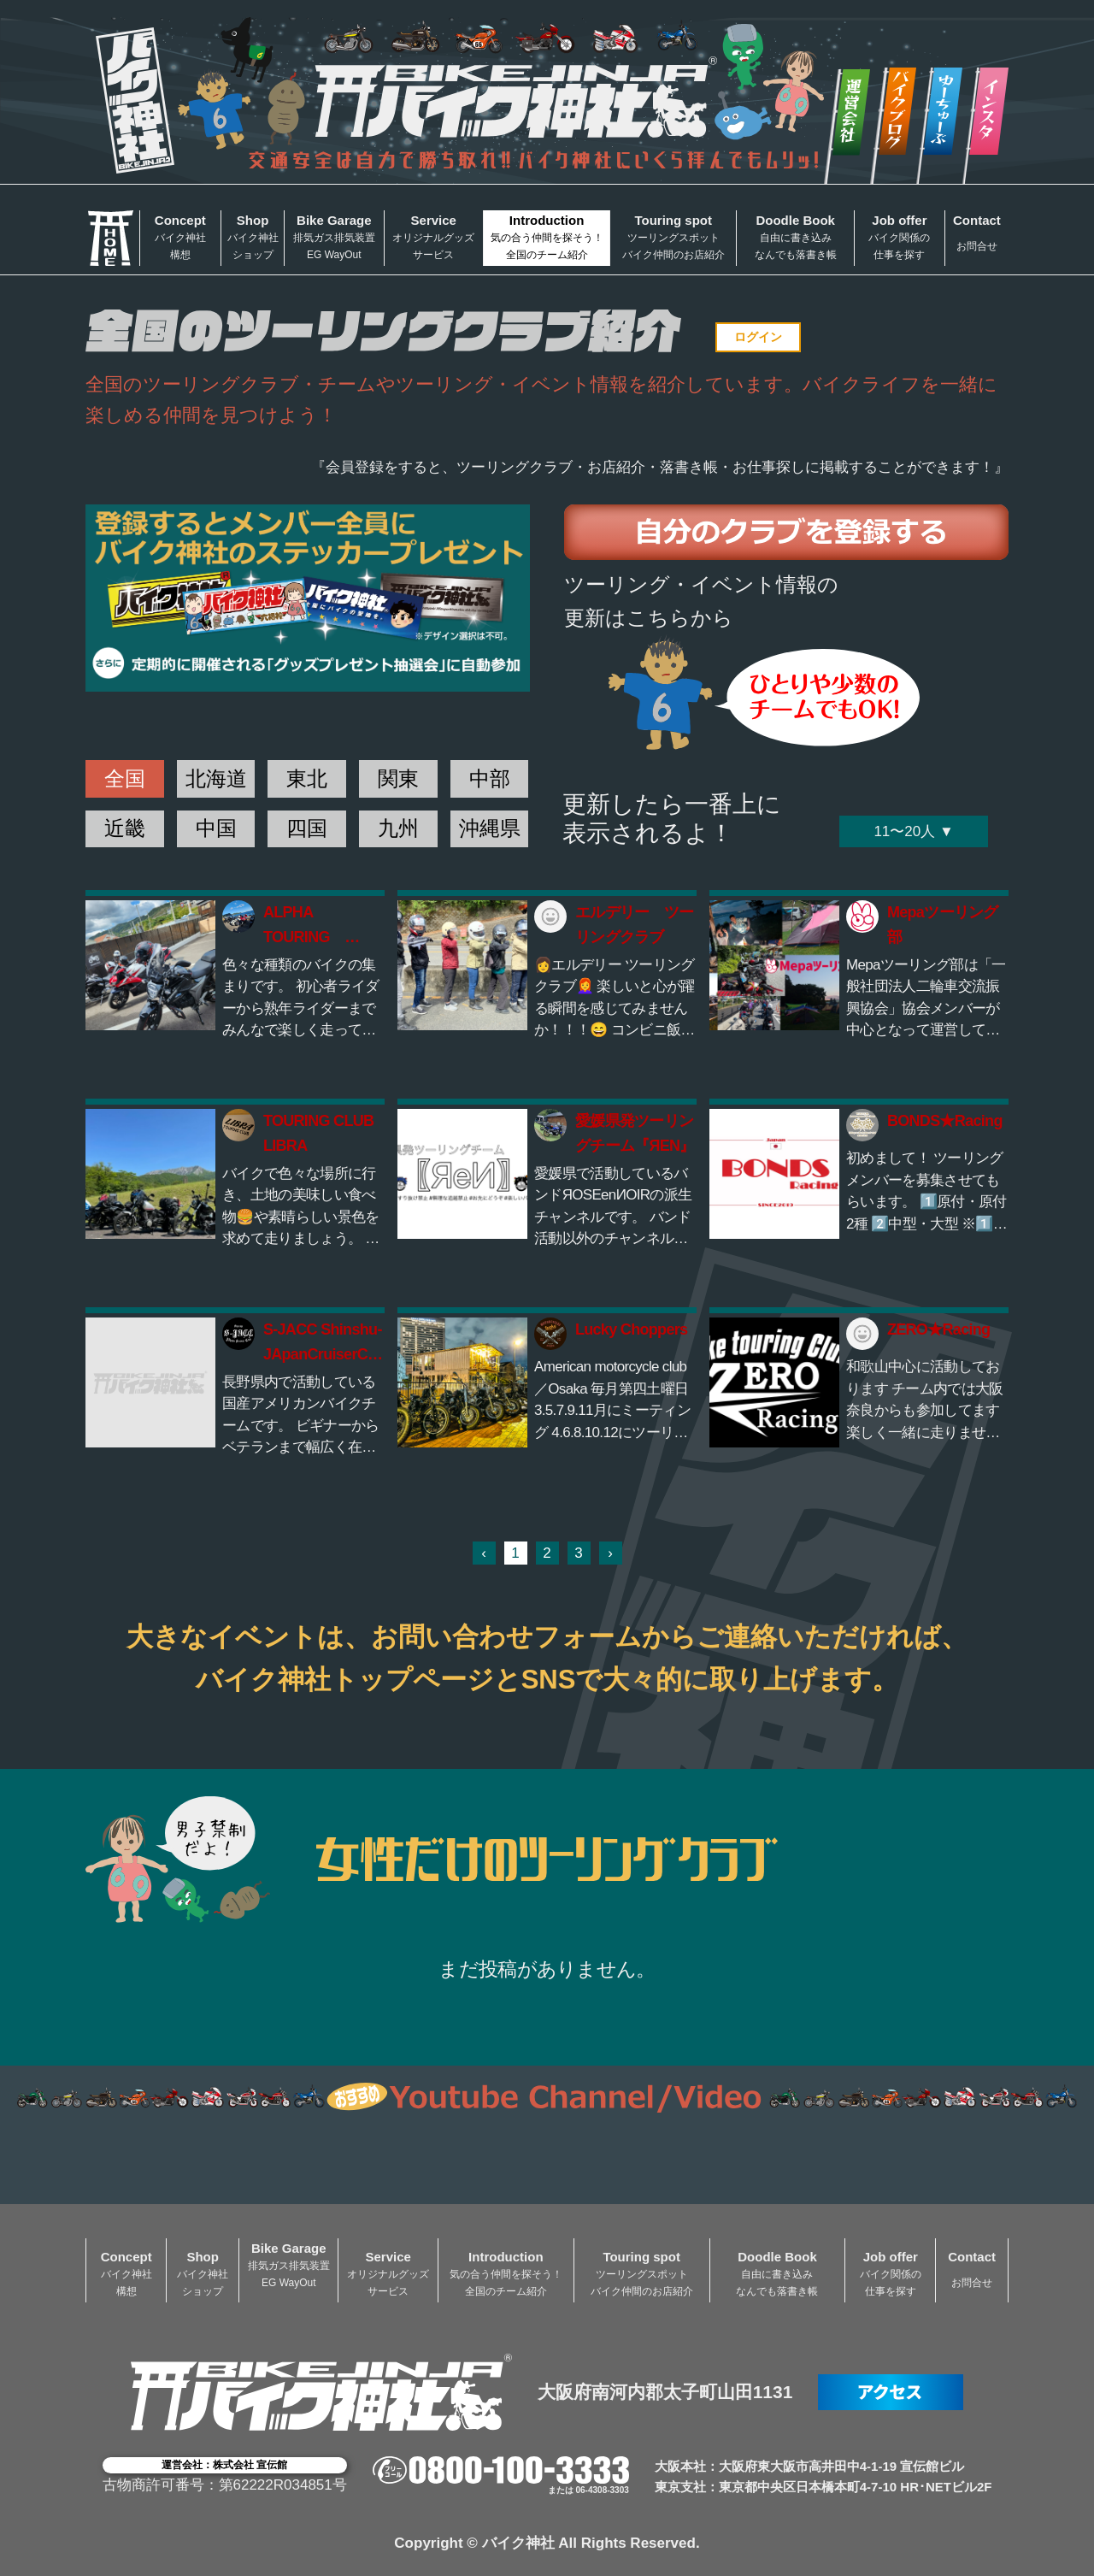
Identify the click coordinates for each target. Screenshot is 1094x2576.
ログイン (758, 337)
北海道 (216, 778)
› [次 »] (610, 1553)
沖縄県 (490, 828)
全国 (124, 778)
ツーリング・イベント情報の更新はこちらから (701, 600)
